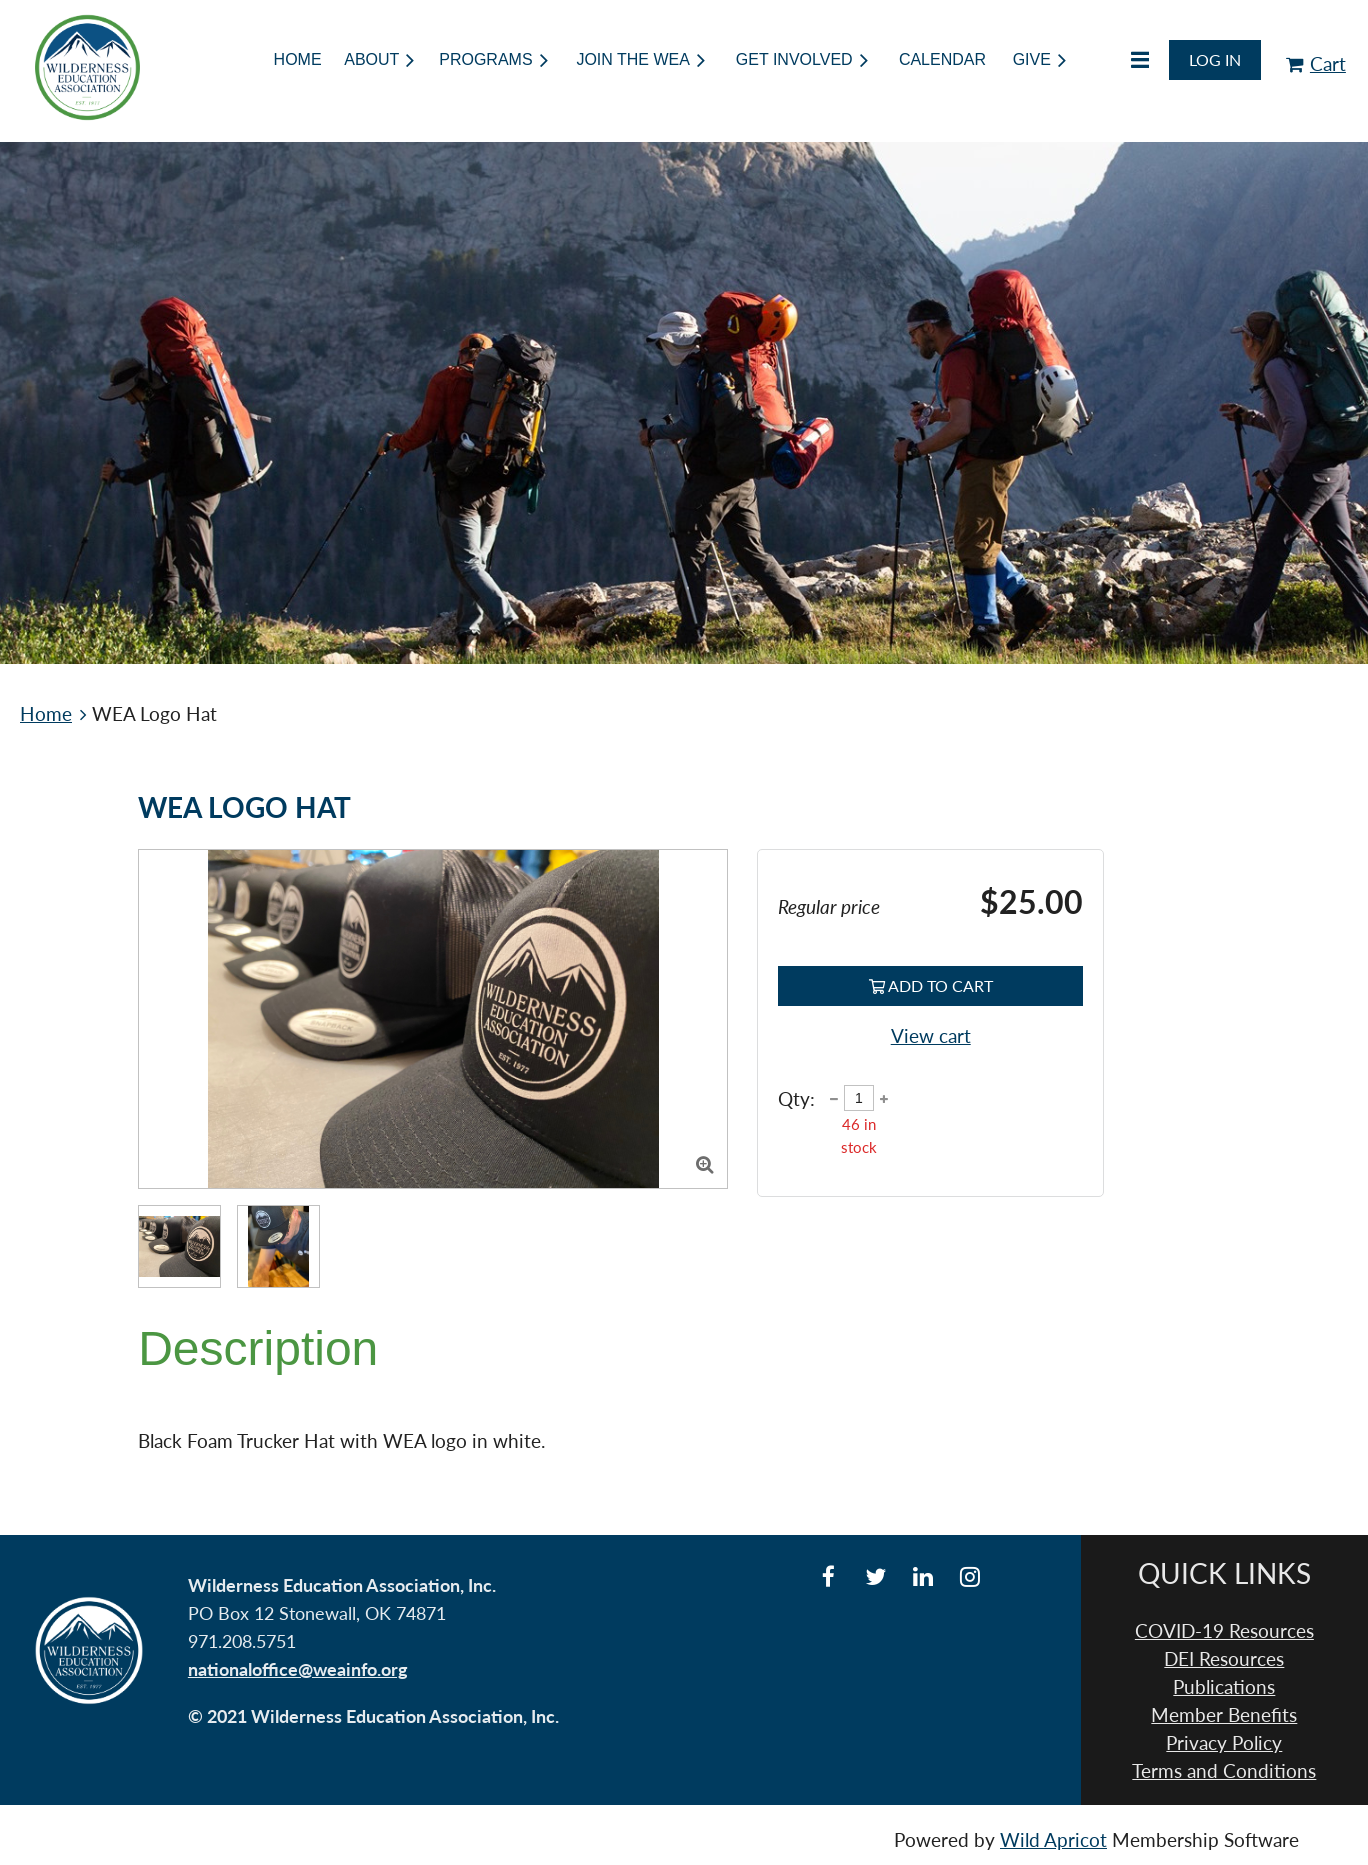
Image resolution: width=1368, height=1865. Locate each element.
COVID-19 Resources (1224, 1631)
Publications (1224, 1687)
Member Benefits (1224, 1715)
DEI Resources (1224, 1659)
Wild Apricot (1053, 1840)
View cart (931, 1036)
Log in (1215, 59)
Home (46, 714)
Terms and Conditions (1224, 1771)
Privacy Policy (1224, 1743)
